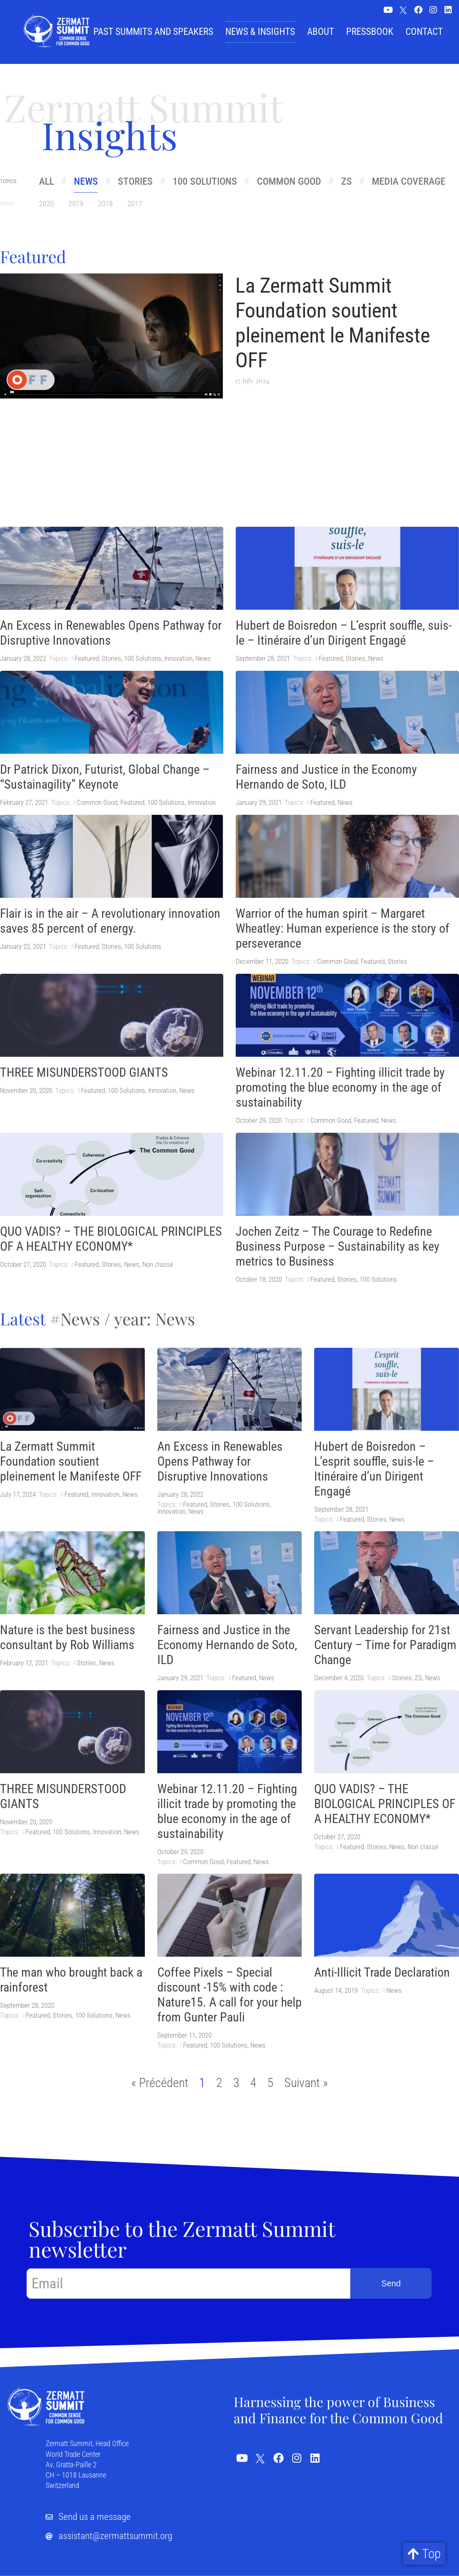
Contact (424, 31)
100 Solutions (207, 181)
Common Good (292, 181)
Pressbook (369, 31)
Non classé (157, 1264)
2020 (46, 203)
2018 (105, 203)
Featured (87, 658)
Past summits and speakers (153, 31)
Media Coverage (413, 181)
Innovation (178, 658)
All (46, 181)
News (87, 181)
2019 (75, 203)
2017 (134, 203)
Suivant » (306, 2082)
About (320, 31)
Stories (137, 181)
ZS (350, 181)
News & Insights (260, 31)
